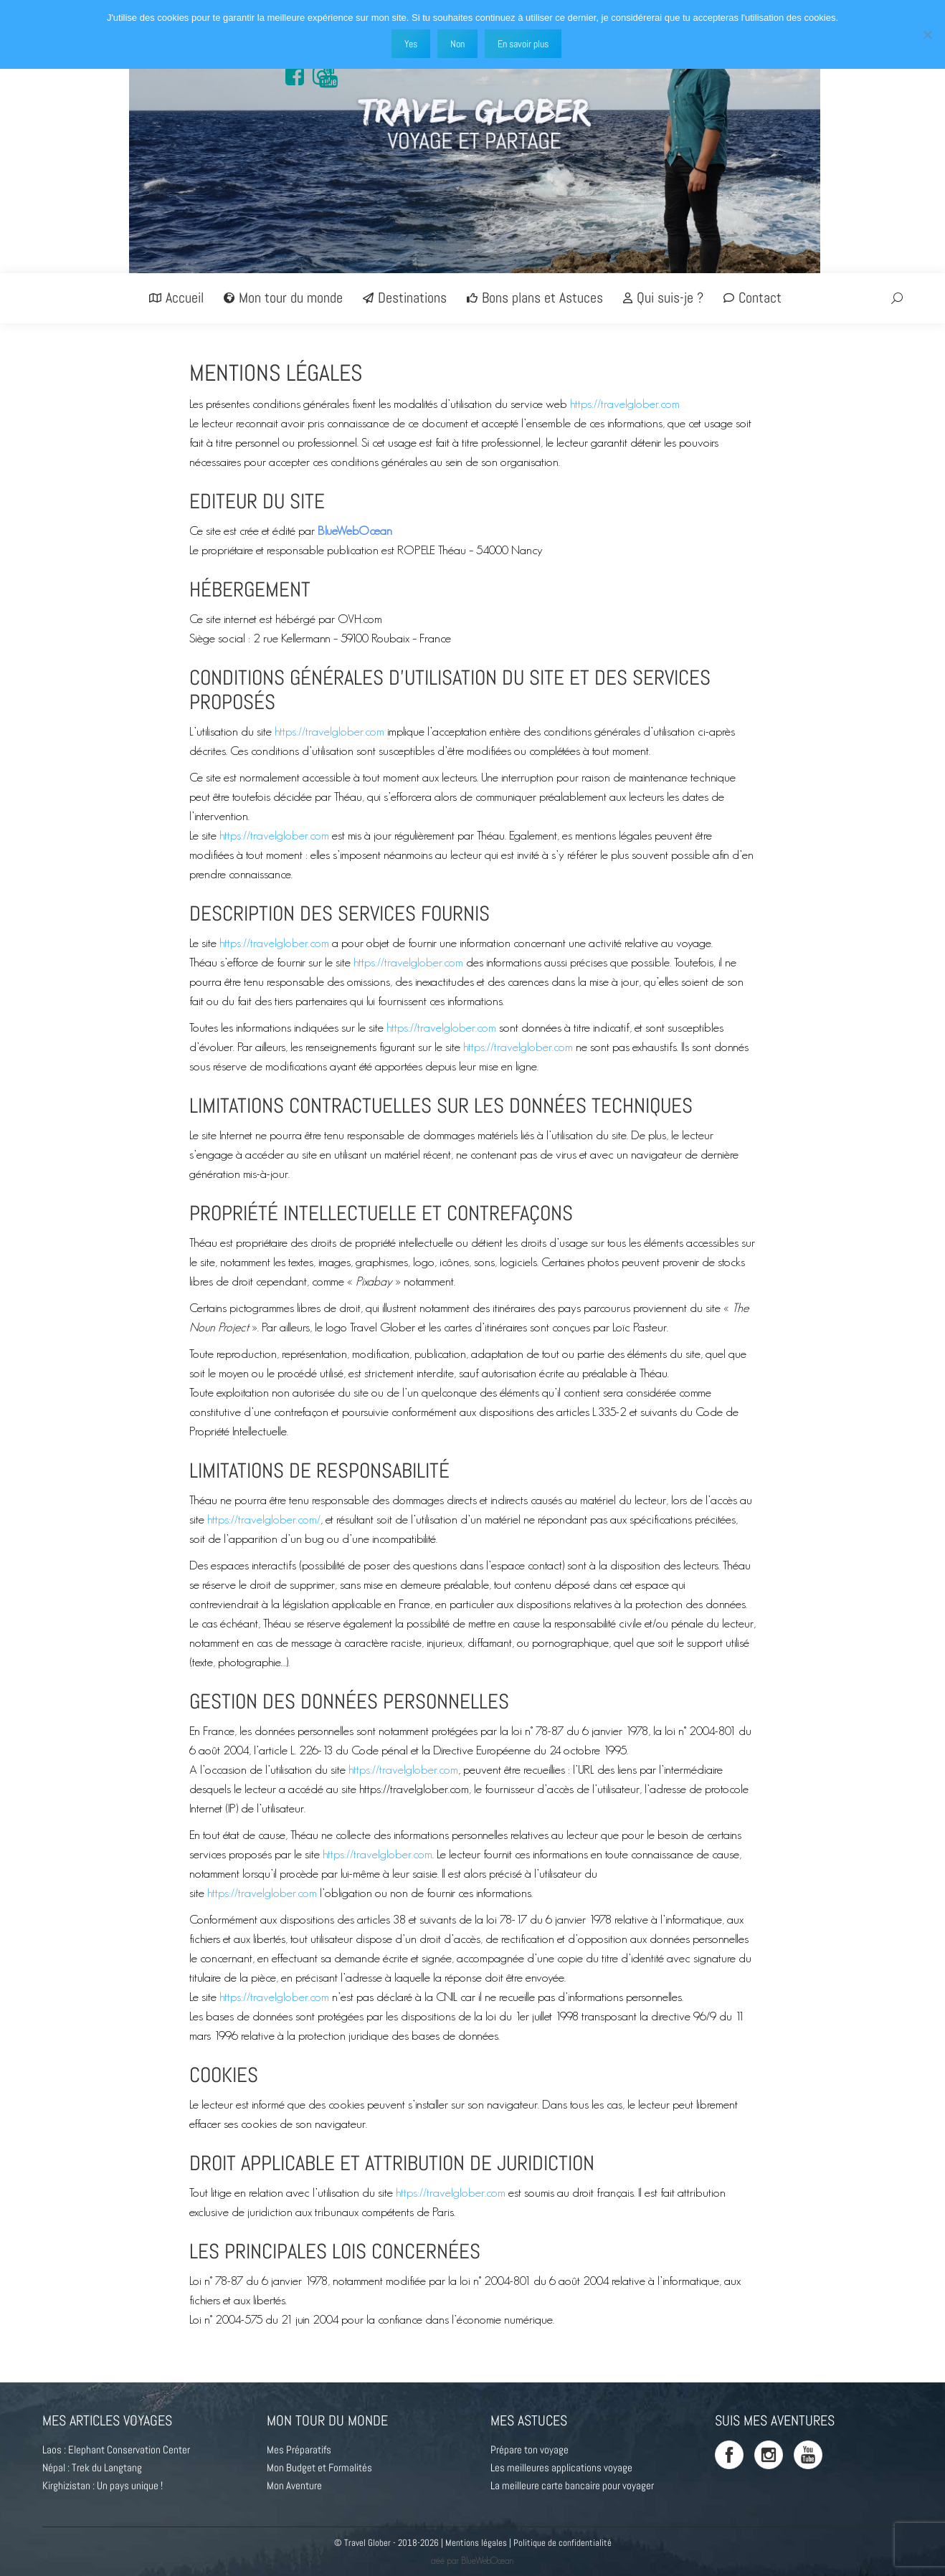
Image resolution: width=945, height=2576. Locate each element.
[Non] (927, 34)
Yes (410, 43)
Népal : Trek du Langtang (92, 2467)
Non (457, 43)
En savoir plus (523, 43)
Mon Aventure (294, 2485)
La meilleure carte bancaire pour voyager (572, 2485)
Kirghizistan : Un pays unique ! (102, 2485)
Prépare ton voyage (529, 2449)
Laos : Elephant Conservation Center (116, 2449)
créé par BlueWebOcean (472, 2560)
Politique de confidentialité (562, 2543)
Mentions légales (476, 2543)
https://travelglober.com (625, 403)
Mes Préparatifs (299, 2449)
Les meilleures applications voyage (561, 2467)
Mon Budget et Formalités (319, 2467)
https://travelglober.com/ (263, 1519)
